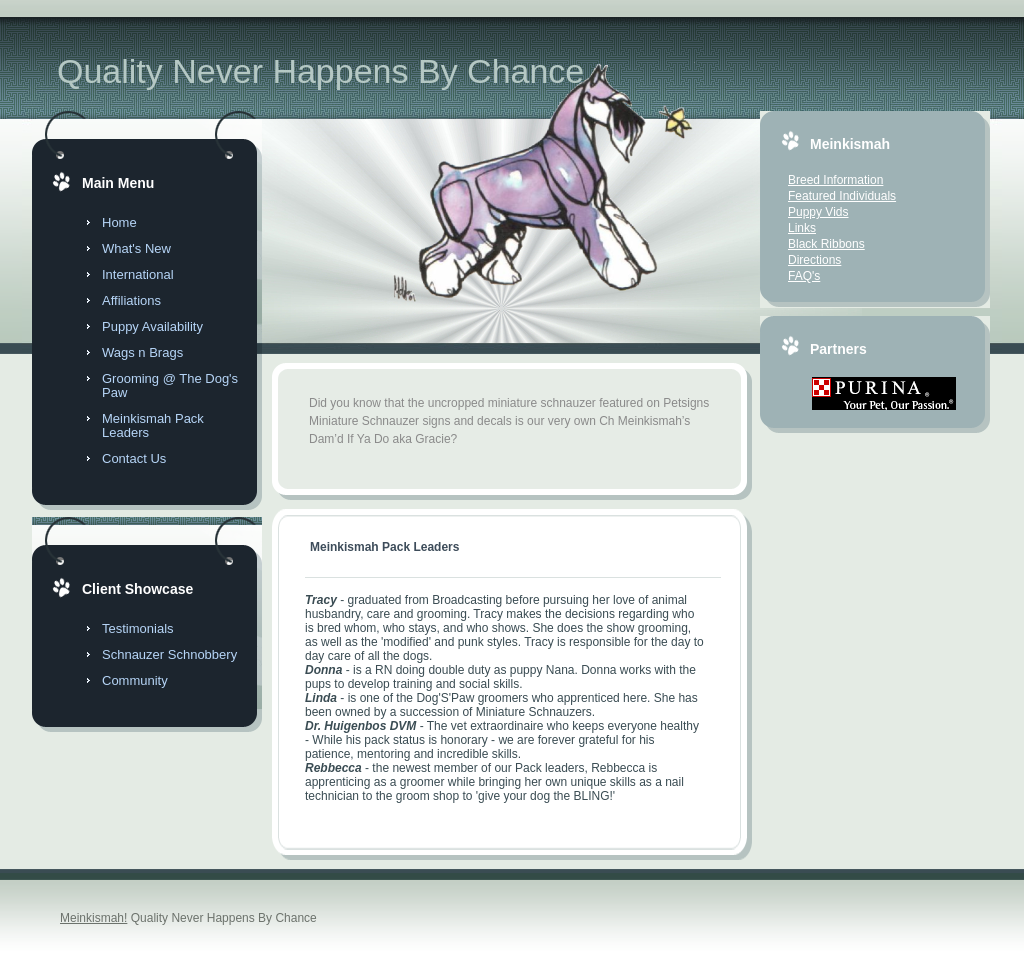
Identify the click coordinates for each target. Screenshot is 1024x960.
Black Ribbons (826, 244)
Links (802, 228)
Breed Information (835, 180)
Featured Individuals (842, 196)
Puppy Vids (818, 212)
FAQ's (804, 276)
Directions (814, 260)
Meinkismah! (93, 918)
